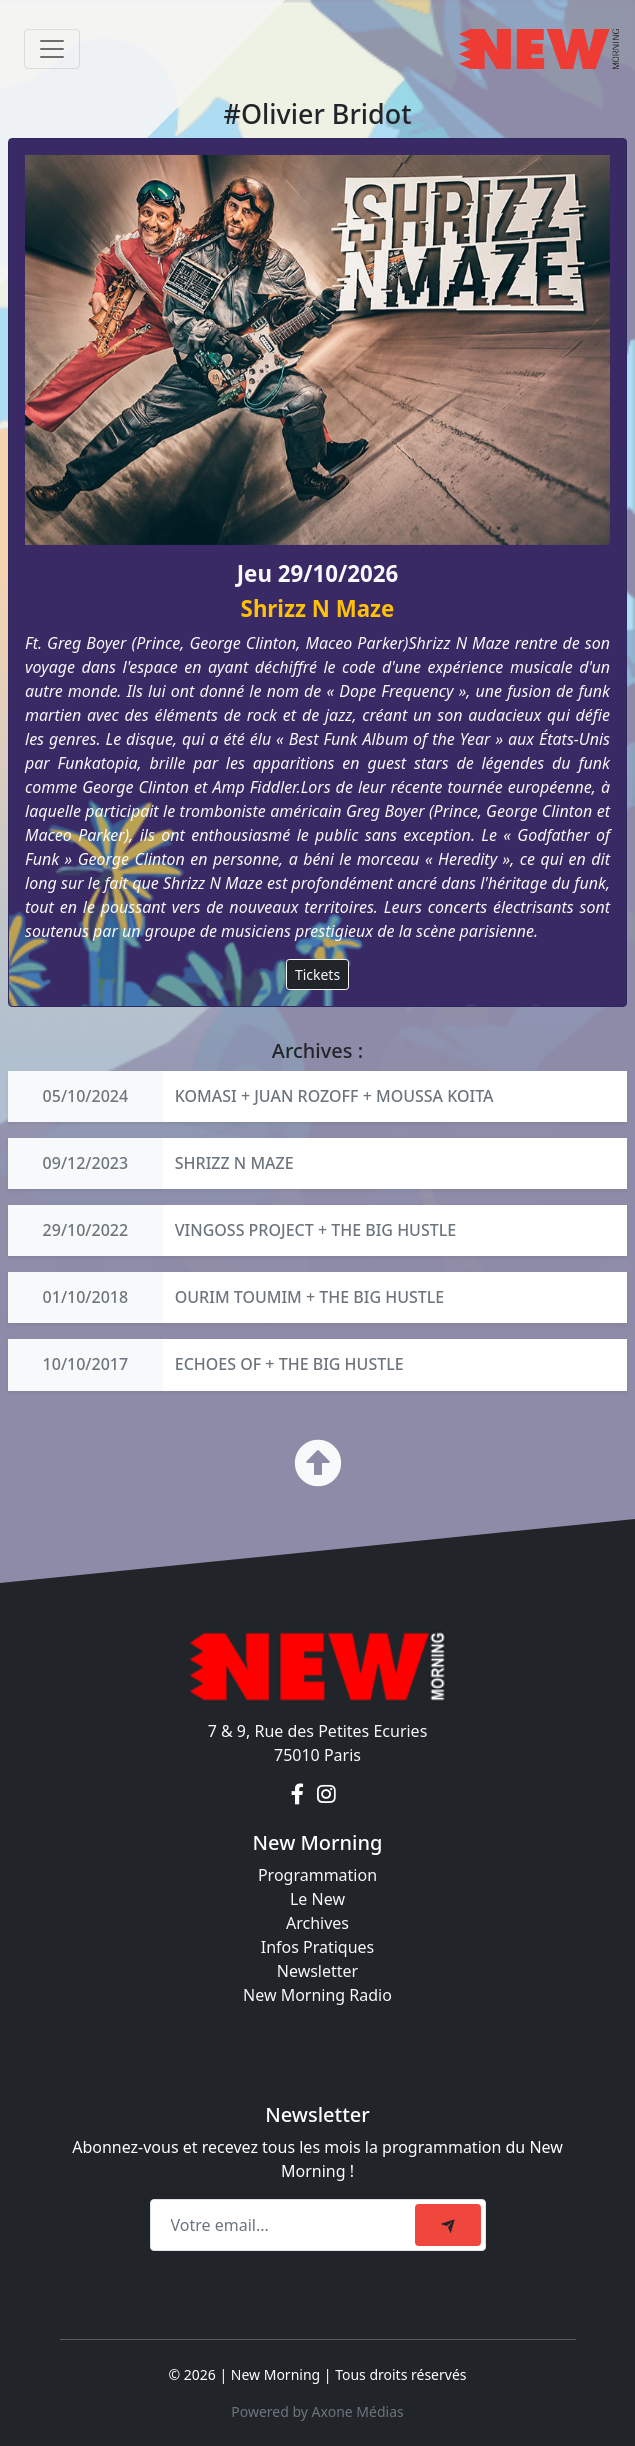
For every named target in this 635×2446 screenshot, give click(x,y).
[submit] (448, 2225)
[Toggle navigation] (52, 49)
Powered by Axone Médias (317, 2411)
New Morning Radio (317, 1995)
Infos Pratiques (318, 1947)
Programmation (317, 1875)
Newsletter (317, 1971)
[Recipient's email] (285, 2225)
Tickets (317, 974)
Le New (317, 1899)
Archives (317, 1923)
